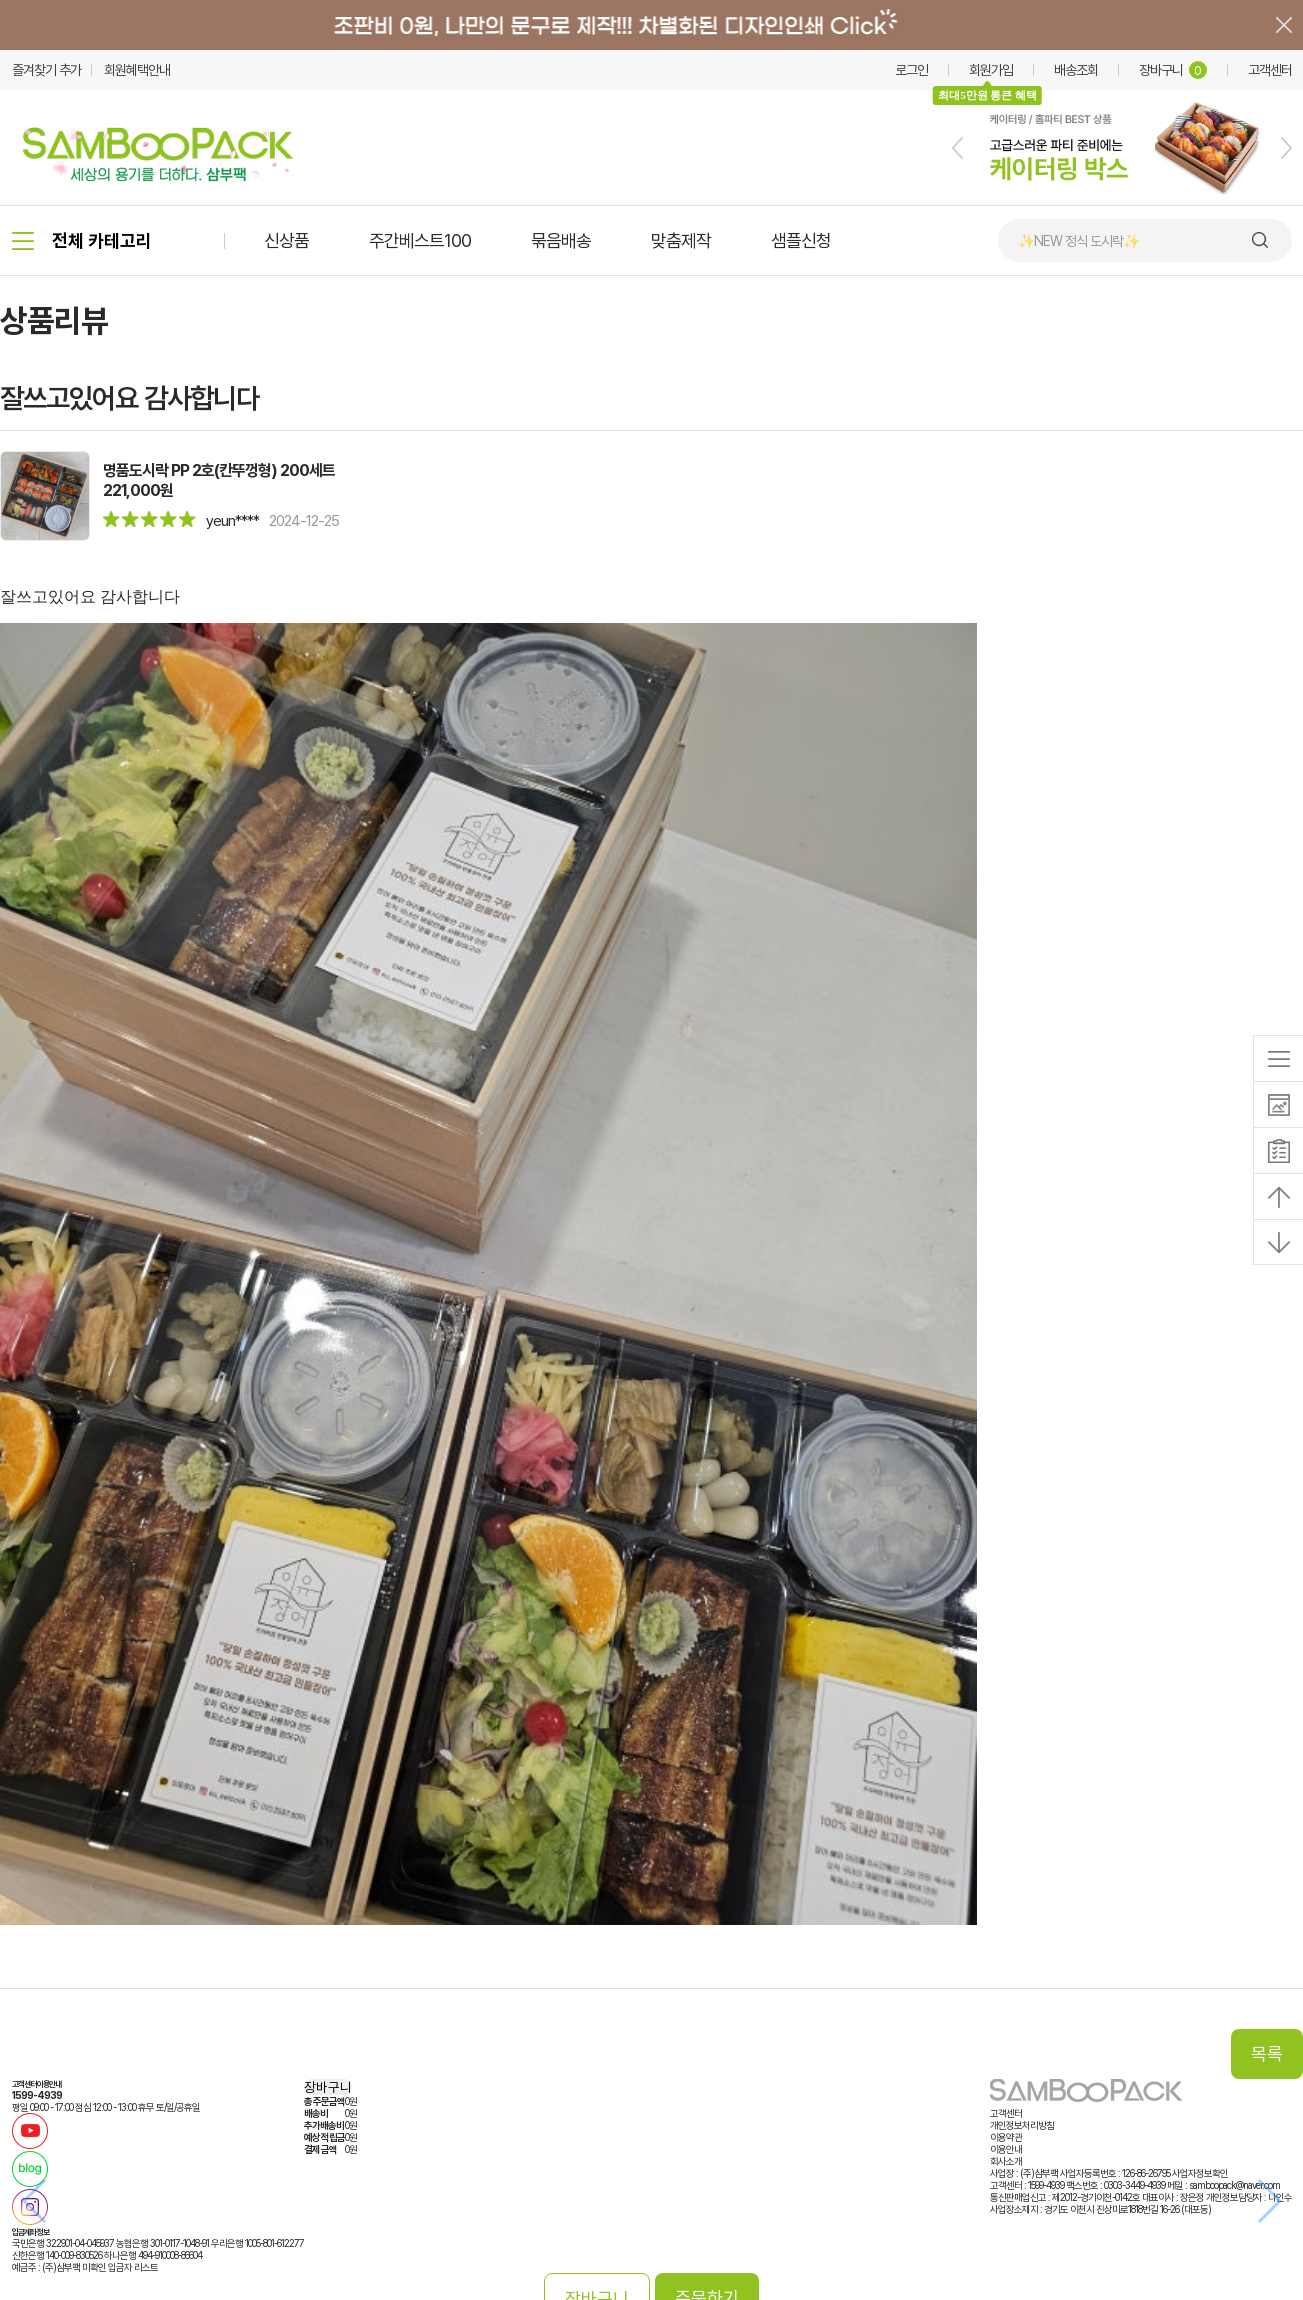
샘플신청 (801, 240)
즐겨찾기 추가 (46, 70)
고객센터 (1270, 70)
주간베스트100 (420, 240)
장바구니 (1173, 70)
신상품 (286, 240)
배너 (651, 25)
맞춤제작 (681, 240)
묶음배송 (561, 240)
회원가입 (991, 70)
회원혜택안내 (137, 70)
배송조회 (1076, 70)
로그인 (911, 70)
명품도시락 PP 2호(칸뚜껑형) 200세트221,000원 (219, 480)
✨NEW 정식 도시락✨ (1078, 241)
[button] (957, 148)
